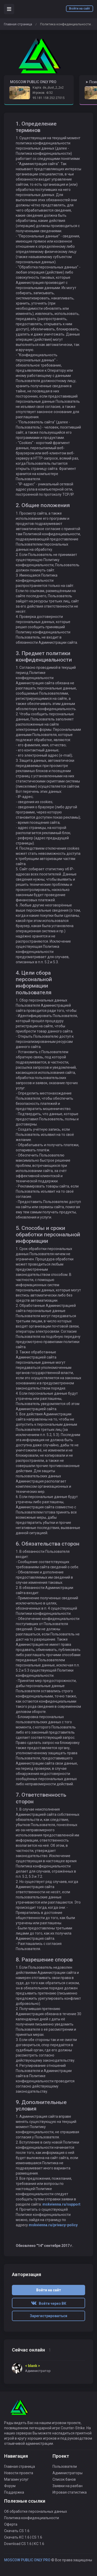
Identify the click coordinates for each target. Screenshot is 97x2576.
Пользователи (65, 2466)
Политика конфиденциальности (31, 2518)
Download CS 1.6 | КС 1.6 (24, 2544)
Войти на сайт (79, 8)
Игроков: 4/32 (43, 93)
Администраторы (68, 2473)
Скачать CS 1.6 (16, 2531)
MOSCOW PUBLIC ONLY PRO (27, 2560)
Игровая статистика (70, 2492)
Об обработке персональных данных (35, 2511)
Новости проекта (18, 2473)
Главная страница (18, 24)
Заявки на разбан (68, 2486)
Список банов (64, 2479)
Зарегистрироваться (48, 2316)
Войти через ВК (48, 2303)
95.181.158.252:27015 (49, 98)
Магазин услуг (16, 2479)
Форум (10, 2486)
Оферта (10, 2524)
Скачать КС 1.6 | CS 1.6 (23, 2537)
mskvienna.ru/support (61, 2204)
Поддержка (14, 2492)
